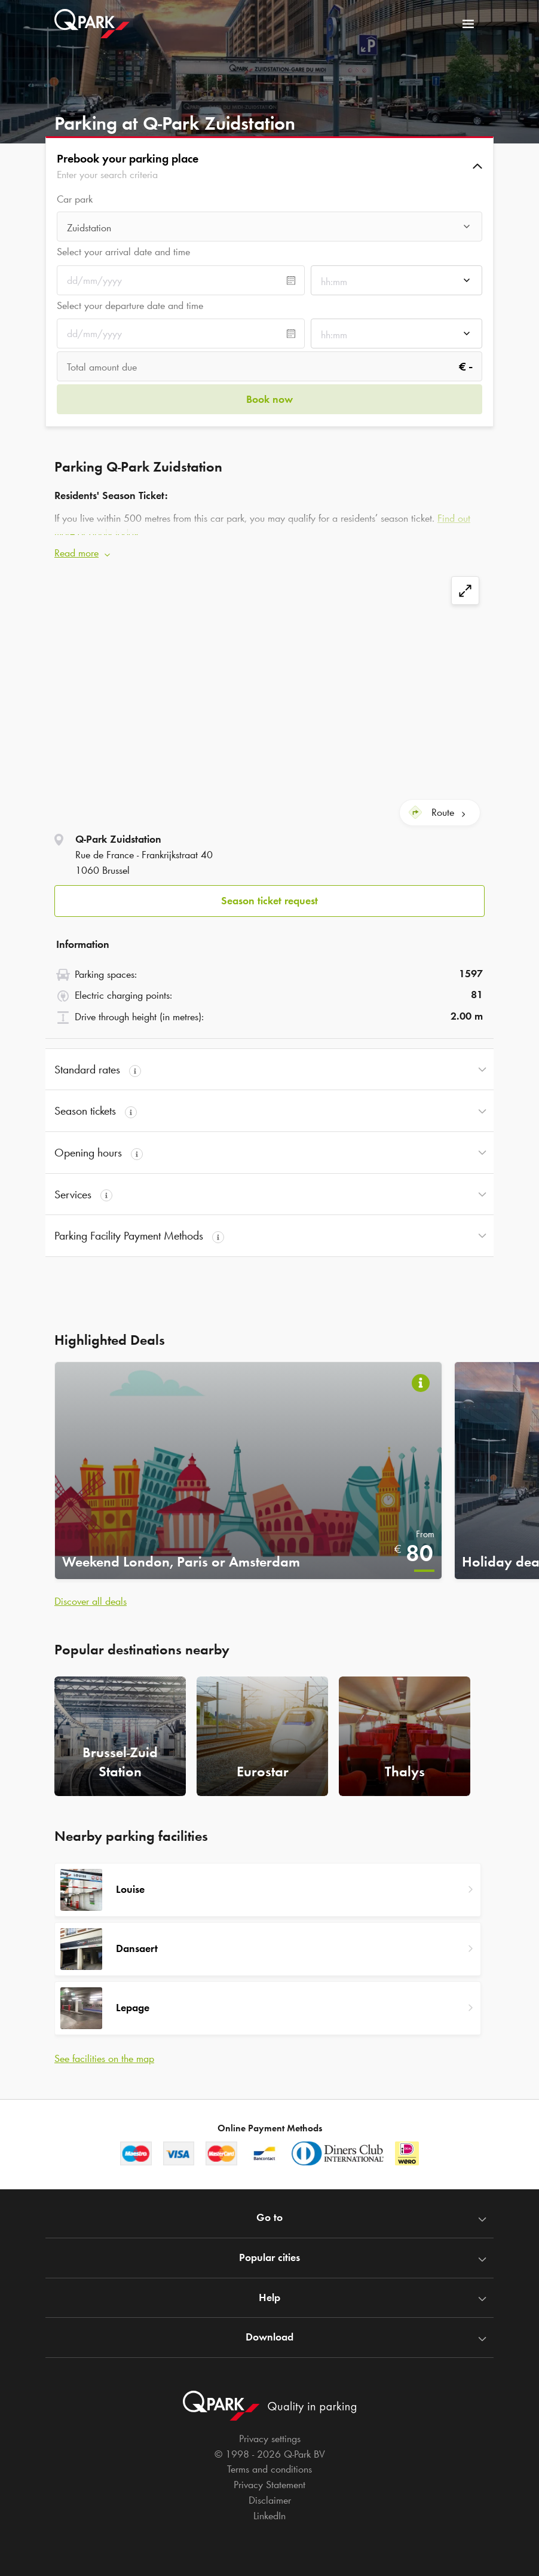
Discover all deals (90, 1597)
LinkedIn (269, 2510)
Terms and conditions (269, 2464)
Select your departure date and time (130, 305)
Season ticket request (269, 895)
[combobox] (269, 227)
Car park (75, 199)
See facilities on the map (104, 2053)
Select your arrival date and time (123, 251)
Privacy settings (270, 2433)
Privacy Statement (269, 2479)
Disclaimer (270, 2495)
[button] (269, 166)
